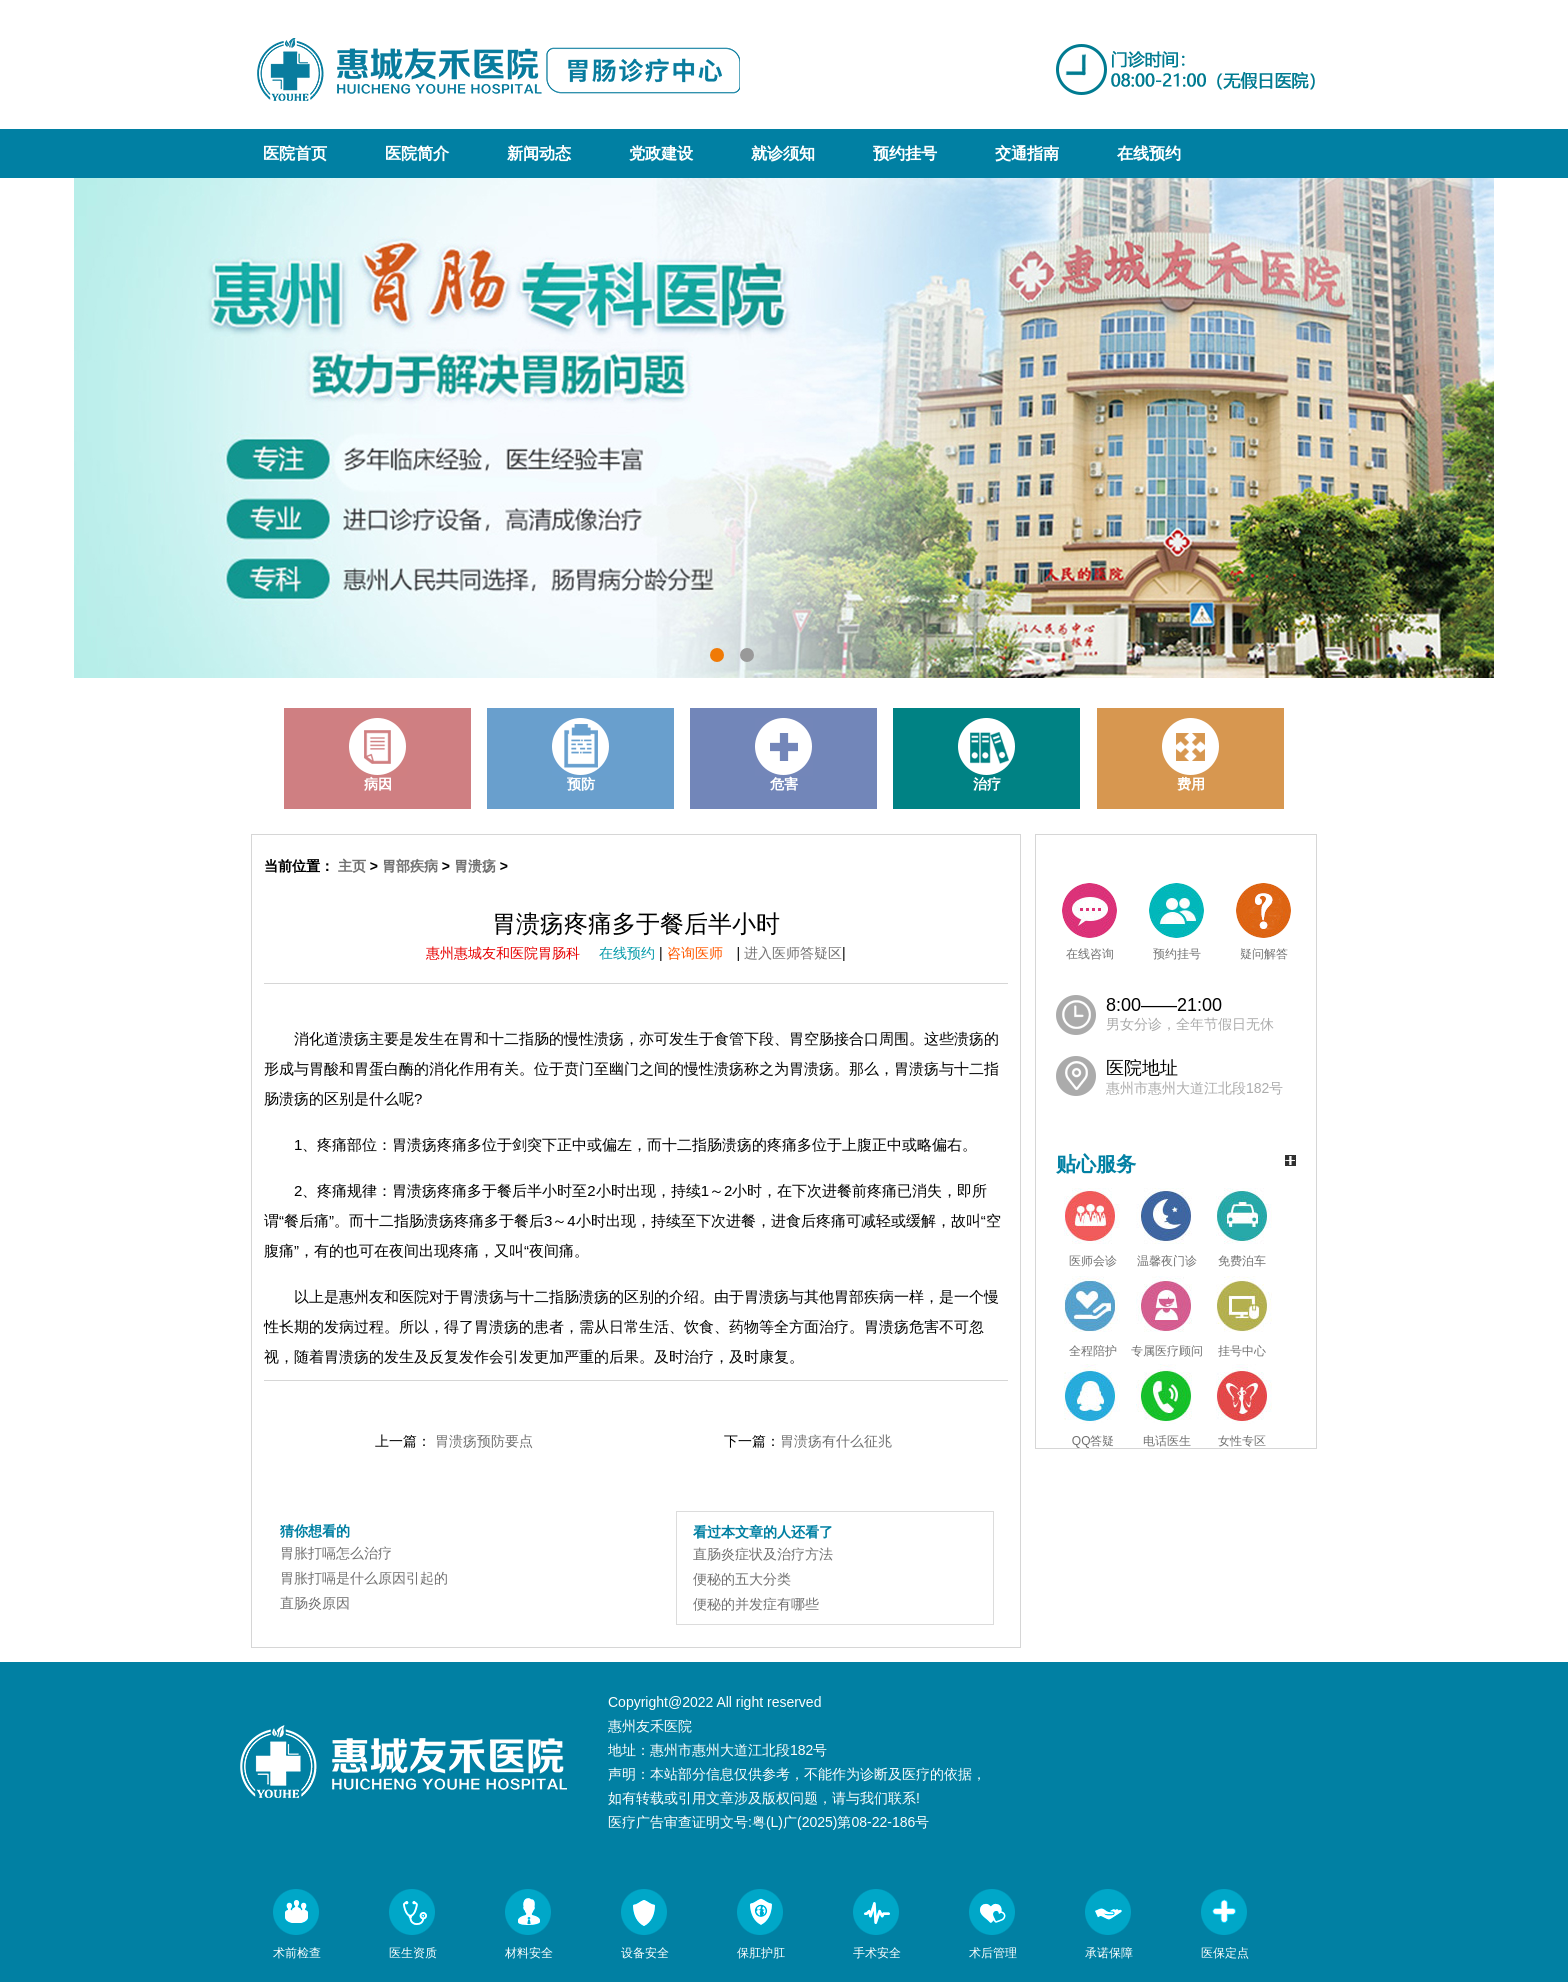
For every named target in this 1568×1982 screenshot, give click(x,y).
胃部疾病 (410, 866)
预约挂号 (905, 153)
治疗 (987, 755)
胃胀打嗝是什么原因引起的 (364, 1578)
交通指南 (1027, 153)
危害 (784, 755)
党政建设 (661, 153)
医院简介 (417, 153)
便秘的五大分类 (742, 1579)
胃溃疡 (475, 866)
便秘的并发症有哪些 (756, 1604)
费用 (1191, 755)
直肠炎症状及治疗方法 (763, 1554)
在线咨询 (1089, 922)
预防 (581, 755)
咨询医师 (702, 953)
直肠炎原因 (315, 1603)
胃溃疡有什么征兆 (836, 1441)
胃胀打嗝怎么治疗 (336, 1553)
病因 (378, 755)
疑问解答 (1263, 922)
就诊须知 (783, 153)
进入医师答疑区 (793, 953)
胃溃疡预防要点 (484, 1441)
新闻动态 (539, 153)
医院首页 (295, 153)
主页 (352, 866)
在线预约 (1149, 153)
